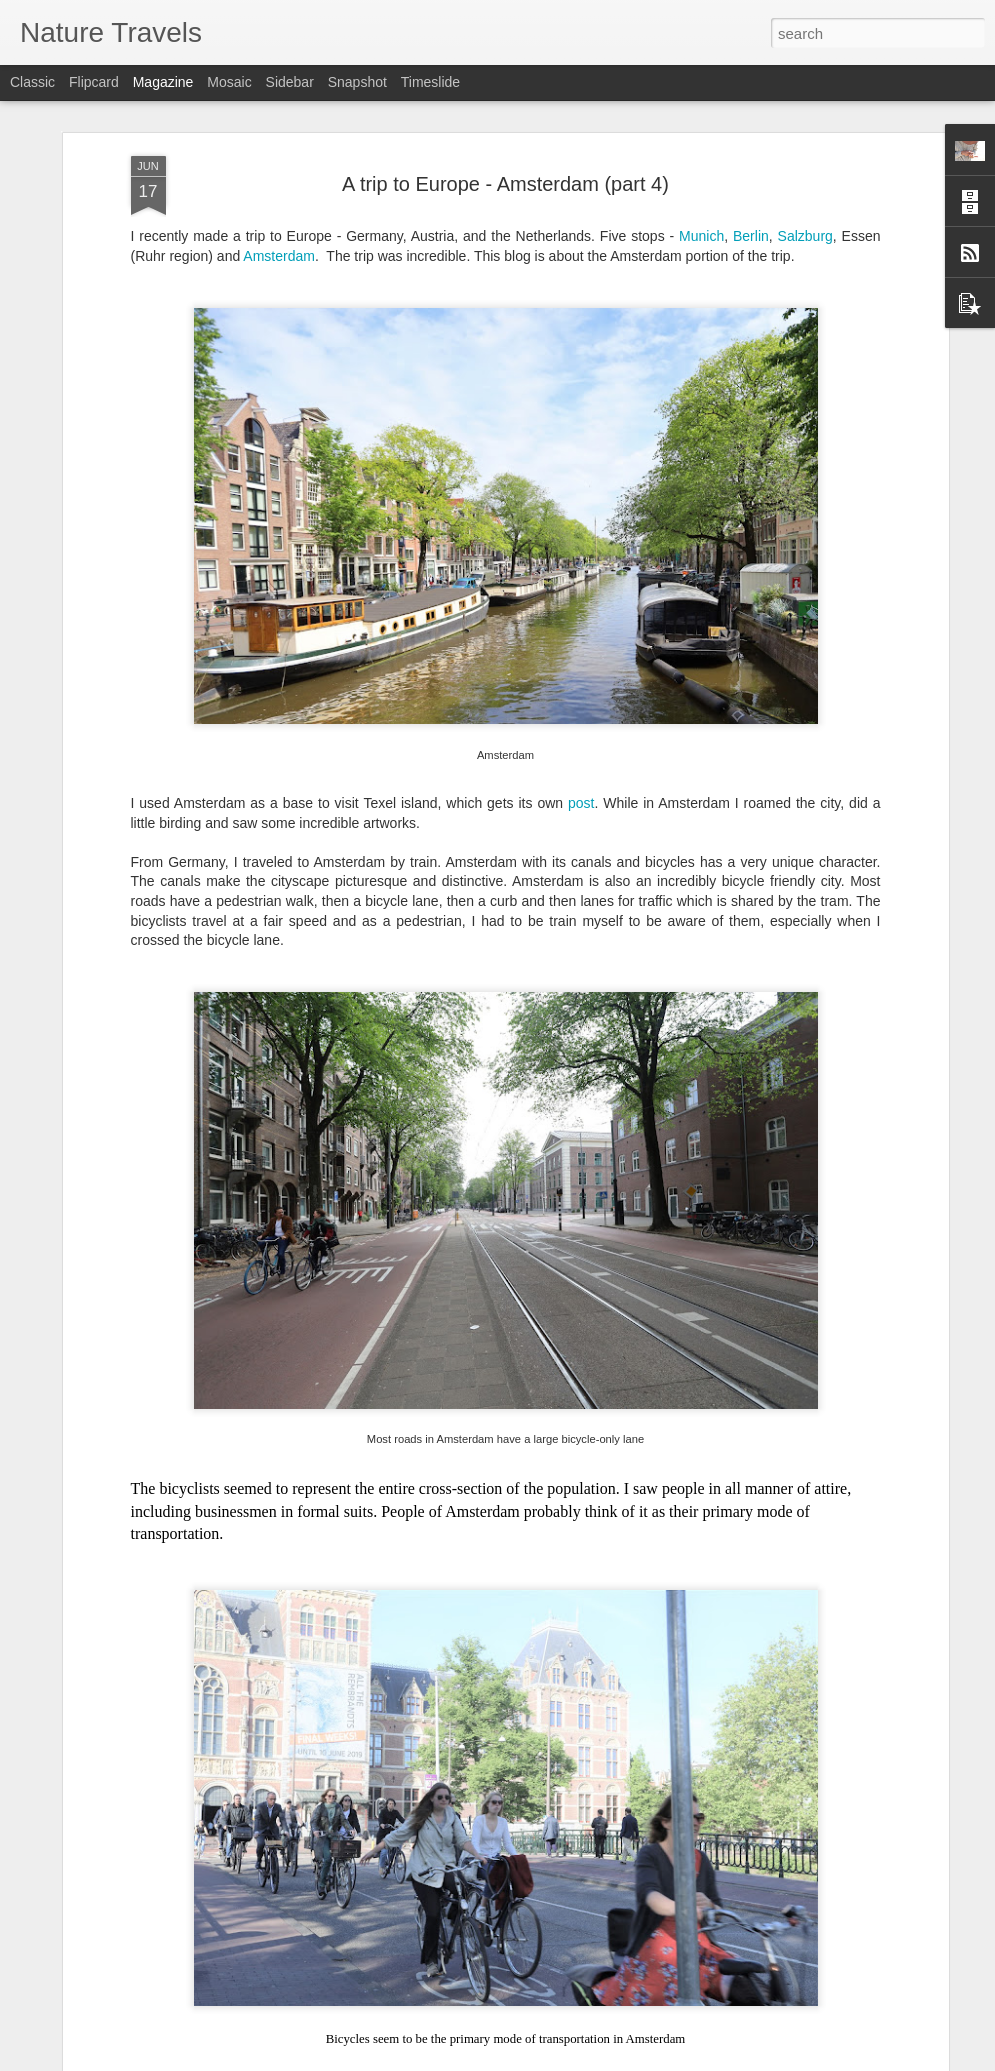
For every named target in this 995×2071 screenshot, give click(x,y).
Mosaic (229, 82)
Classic (32, 82)
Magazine (163, 82)
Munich (701, 236)
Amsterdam (279, 256)
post (581, 803)
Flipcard (94, 82)
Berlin (751, 236)
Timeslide (430, 82)
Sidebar (290, 82)
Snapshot (357, 82)
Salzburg (805, 236)
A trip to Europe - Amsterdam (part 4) (505, 184)
